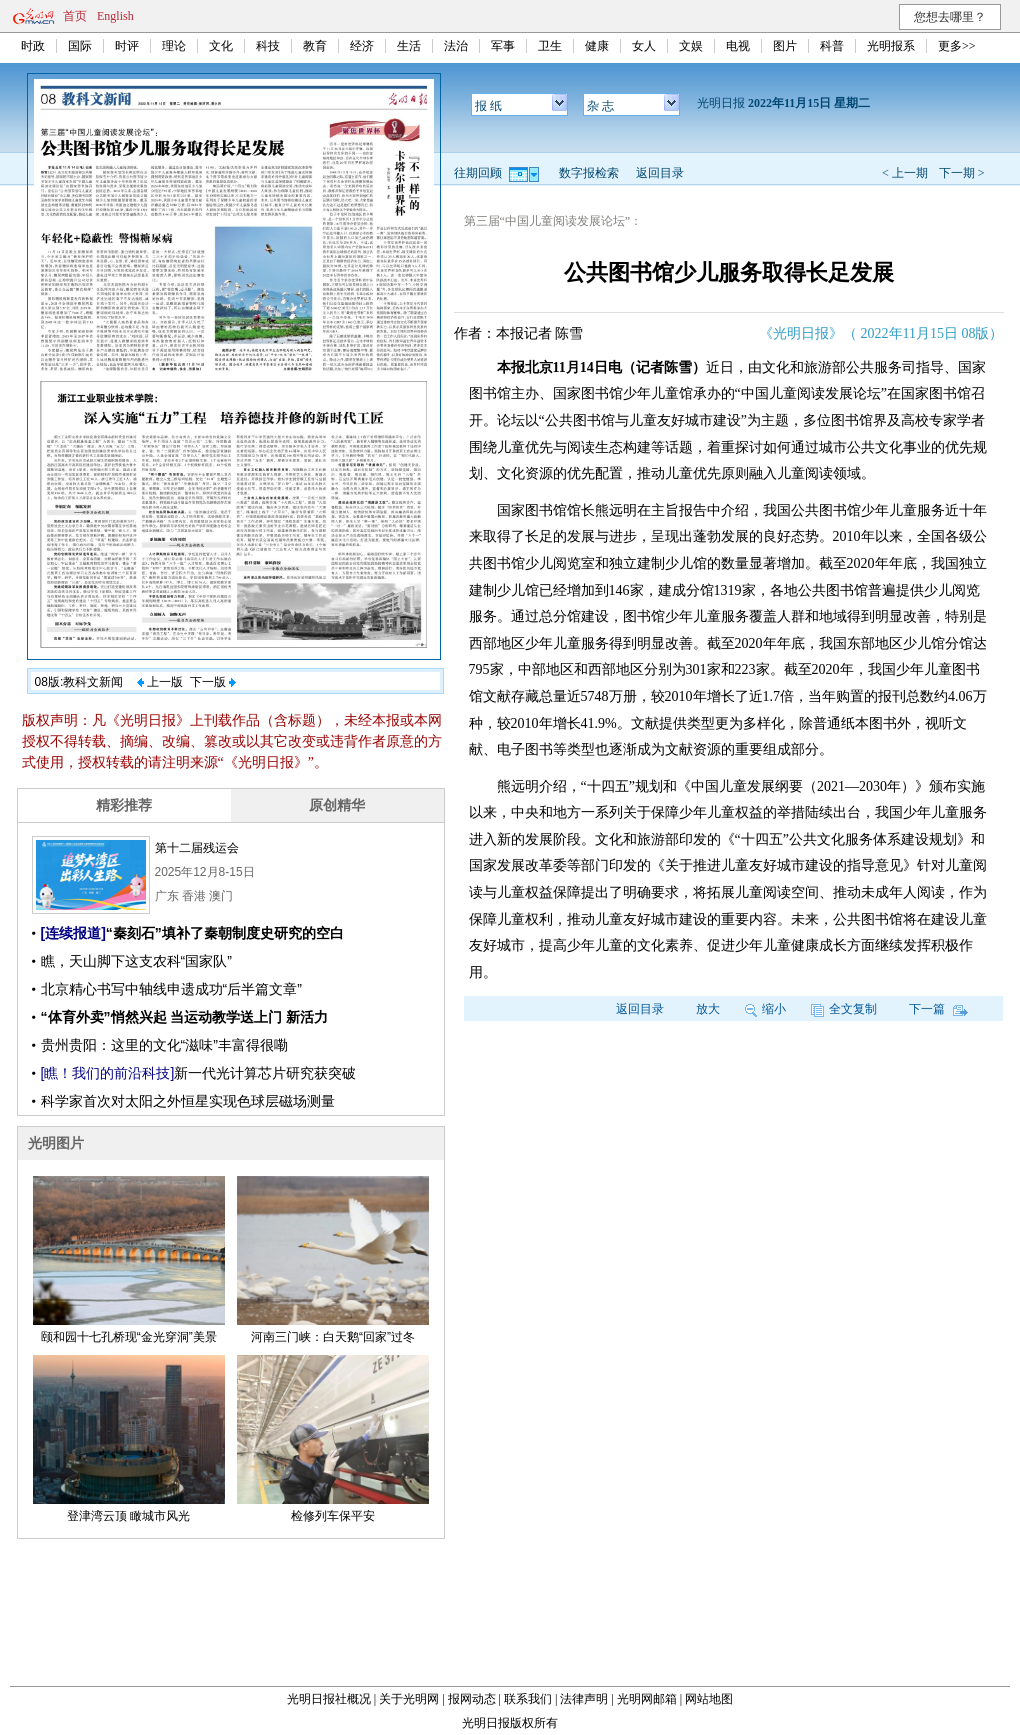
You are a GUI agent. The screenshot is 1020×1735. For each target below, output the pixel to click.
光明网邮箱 (647, 1699)
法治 (456, 46)
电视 (738, 46)
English (115, 16)
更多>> (957, 46)
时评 (127, 46)
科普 (832, 46)
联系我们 (528, 1699)
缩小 (765, 1009)
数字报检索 (589, 173)
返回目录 (660, 173)
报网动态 (472, 1699)
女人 (644, 46)
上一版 (160, 682)
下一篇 (938, 1009)
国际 (80, 46)
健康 (597, 46)
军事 (503, 46)
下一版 (213, 682)
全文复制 (844, 1009)
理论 (174, 46)
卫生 (550, 46)
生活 (409, 46)
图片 (785, 46)
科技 (268, 46)
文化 (221, 46)
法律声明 (584, 1699)
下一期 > (962, 173)
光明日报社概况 (329, 1699)
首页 (75, 16)
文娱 (691, 46)
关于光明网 (409, 1699)
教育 (315, 46)
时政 (33, 46)
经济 (362, 46)
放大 (708, 1009)
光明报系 (891, 46)
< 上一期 (905, 173)
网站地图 (709, 1699)
